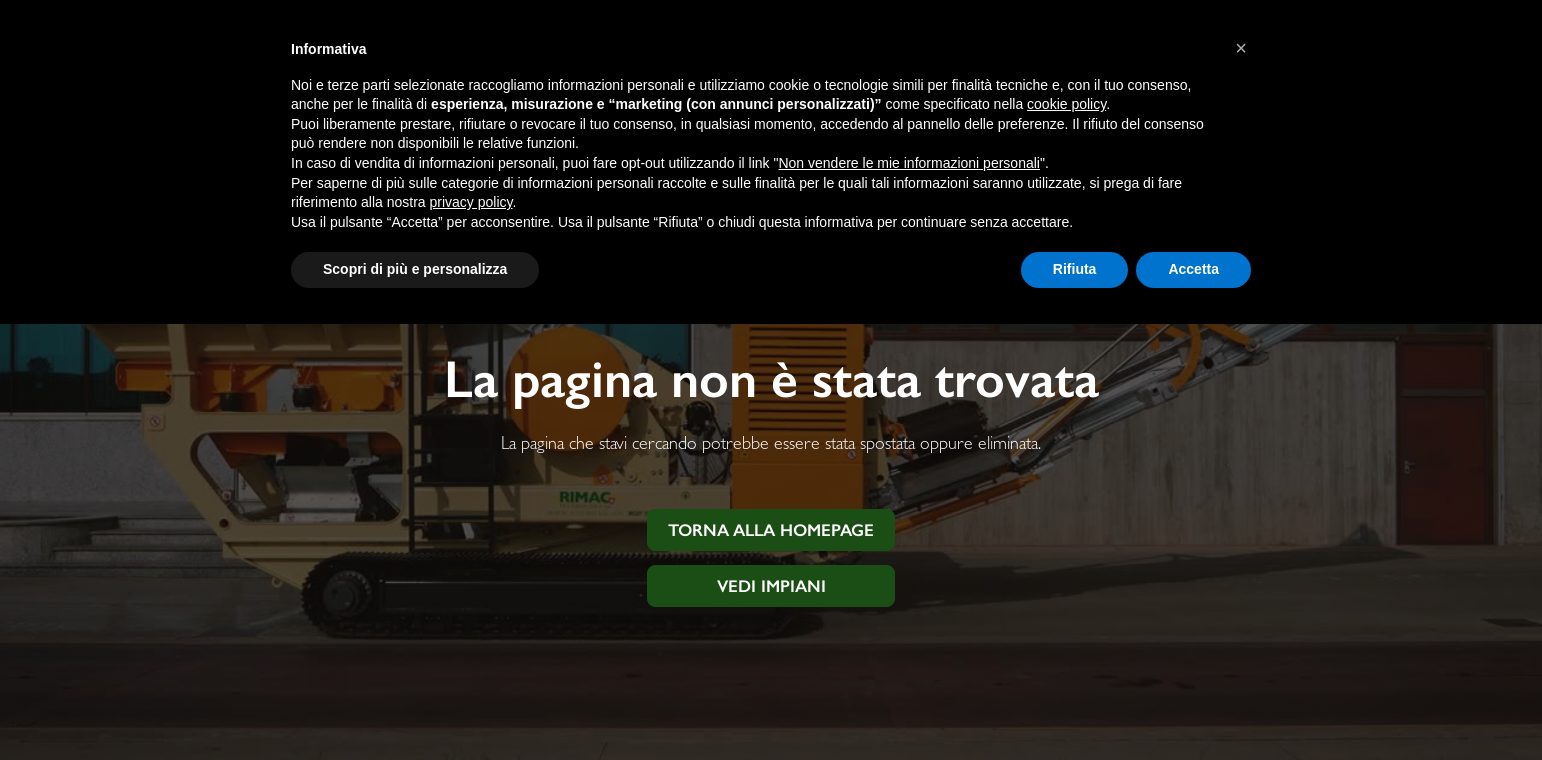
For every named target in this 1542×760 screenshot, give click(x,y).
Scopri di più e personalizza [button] (415, 269)
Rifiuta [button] (1075, 269)
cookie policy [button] (1066, 104)
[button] (1241, 48)
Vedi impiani (771, 586)
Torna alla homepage (771, 530)
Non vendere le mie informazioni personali (908, 163)
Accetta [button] (1193, 269)
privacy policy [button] (471, 202)
